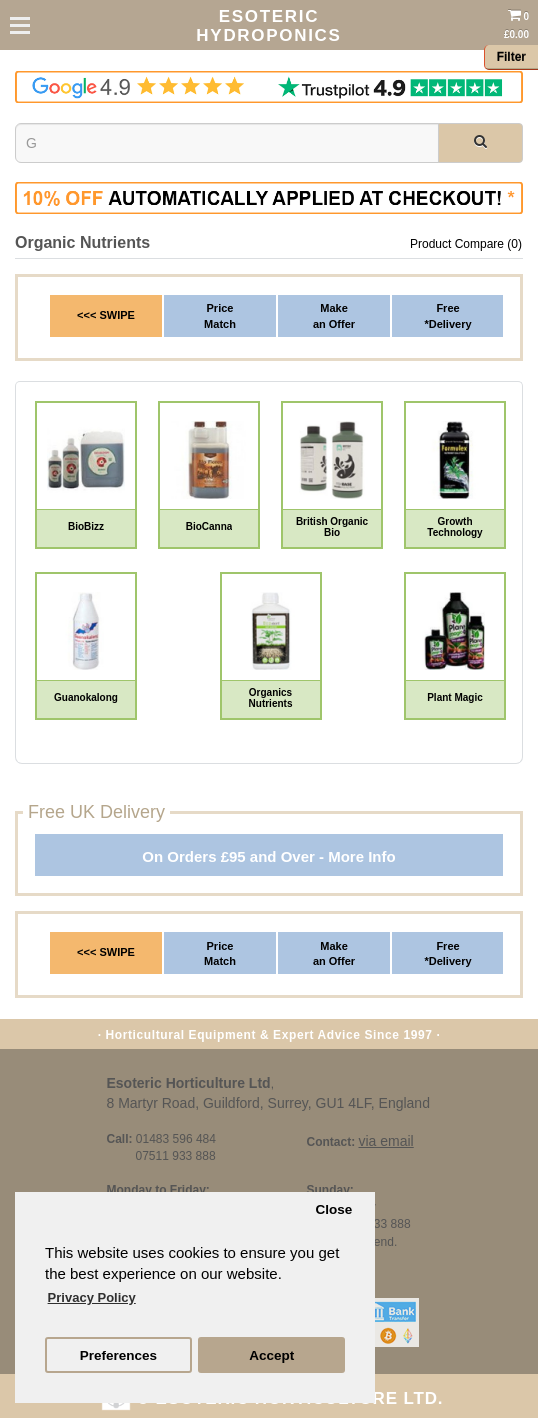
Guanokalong (86, 697)
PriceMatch (220, 316)
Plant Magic (455, 697)
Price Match (220, 954)
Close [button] (333, 1209)
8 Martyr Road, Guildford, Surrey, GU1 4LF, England (268, 1103)
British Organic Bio (332, 527)
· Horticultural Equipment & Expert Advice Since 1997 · (269, 1035)
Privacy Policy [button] (92, 1297)
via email (385, 1141)
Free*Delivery (447, 316)
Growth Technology (454, 527)
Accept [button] (271, 1355)
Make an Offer (334, 954)
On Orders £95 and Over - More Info (268, 856)
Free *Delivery (447, 954)
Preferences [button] (118, 1355)
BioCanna (209, 526)
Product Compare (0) (466, 244)
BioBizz (86, 526)
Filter (511, 57)
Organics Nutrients (271, 698)
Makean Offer (334, 316)
